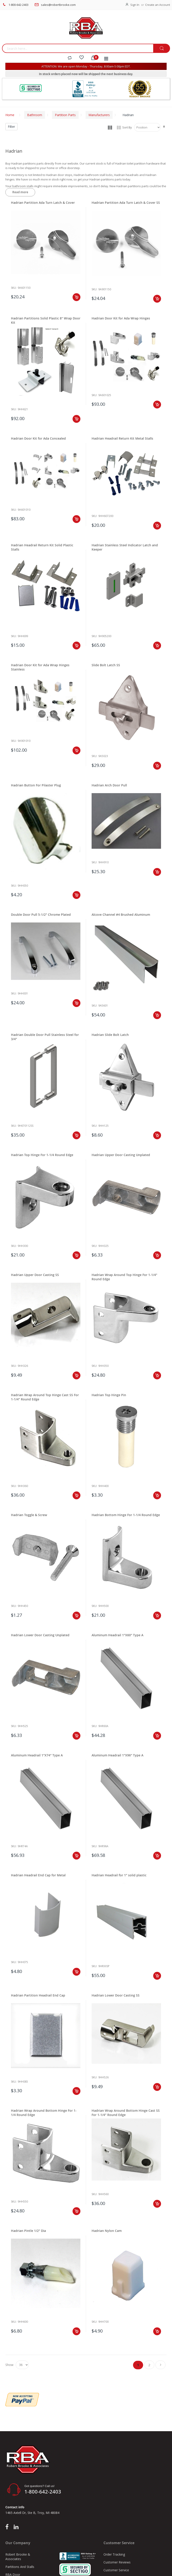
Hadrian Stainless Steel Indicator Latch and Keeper (125, 547)
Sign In (134, 5)
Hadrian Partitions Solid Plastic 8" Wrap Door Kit (45, 320)
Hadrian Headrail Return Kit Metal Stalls (122, 438)
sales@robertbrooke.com (58, 5)
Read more (20, 192)
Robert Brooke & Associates (17, 2556)
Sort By (127, 127)
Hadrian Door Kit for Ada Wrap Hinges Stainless (40, 667)
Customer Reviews (117, 2562)
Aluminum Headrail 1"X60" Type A (117, 1635)
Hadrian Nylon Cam (107, 2231)
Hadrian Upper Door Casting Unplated (121, 1155)
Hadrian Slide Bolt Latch (110, 1035)
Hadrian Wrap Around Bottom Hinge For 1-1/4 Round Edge (44, 2112)
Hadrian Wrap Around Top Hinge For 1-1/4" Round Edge (124, 1277)
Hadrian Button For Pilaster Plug (36, 785)
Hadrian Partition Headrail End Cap (38, 1995)
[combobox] (77, 48)
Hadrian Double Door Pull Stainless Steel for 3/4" (45, 1037)
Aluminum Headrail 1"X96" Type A (117, 1755)
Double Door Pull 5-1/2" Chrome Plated (41, 914)
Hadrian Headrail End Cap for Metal (38, 1875)
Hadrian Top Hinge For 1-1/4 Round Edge (42, 1155)
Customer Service (116, 2570)
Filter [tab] (11, 126)
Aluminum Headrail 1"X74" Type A (37, 1755)
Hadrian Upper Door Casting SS (35, 1275)
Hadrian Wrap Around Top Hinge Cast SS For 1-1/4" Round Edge (45, 1397)
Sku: (14, 288)
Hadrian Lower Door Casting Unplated (40, 1635)
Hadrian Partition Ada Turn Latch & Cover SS (126, 202)
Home (9, 115)
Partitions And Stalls (19, 2567)
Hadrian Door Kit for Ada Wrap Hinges (121, 318)
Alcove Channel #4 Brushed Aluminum (121, 914)
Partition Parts (65, 115)
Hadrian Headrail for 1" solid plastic (119, 1875)
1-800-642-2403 (18, 5)
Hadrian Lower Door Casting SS (116, 1995)
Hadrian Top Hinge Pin (109, 1395)
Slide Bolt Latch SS (106, 665)
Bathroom (34, 115)
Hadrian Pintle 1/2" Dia (28, 2231)
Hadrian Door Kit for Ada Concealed (38, 438)
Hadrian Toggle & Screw (29, 1515)
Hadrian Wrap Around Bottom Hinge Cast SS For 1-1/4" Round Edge (126, 2112)
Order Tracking (114, 2554)
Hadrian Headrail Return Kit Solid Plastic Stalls (42, 547)
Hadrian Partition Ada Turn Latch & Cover (43, 202)
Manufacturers (99, 115)
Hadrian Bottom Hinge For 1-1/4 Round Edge (126, 1515)
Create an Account (157, 5)
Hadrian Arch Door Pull (109, 785)
